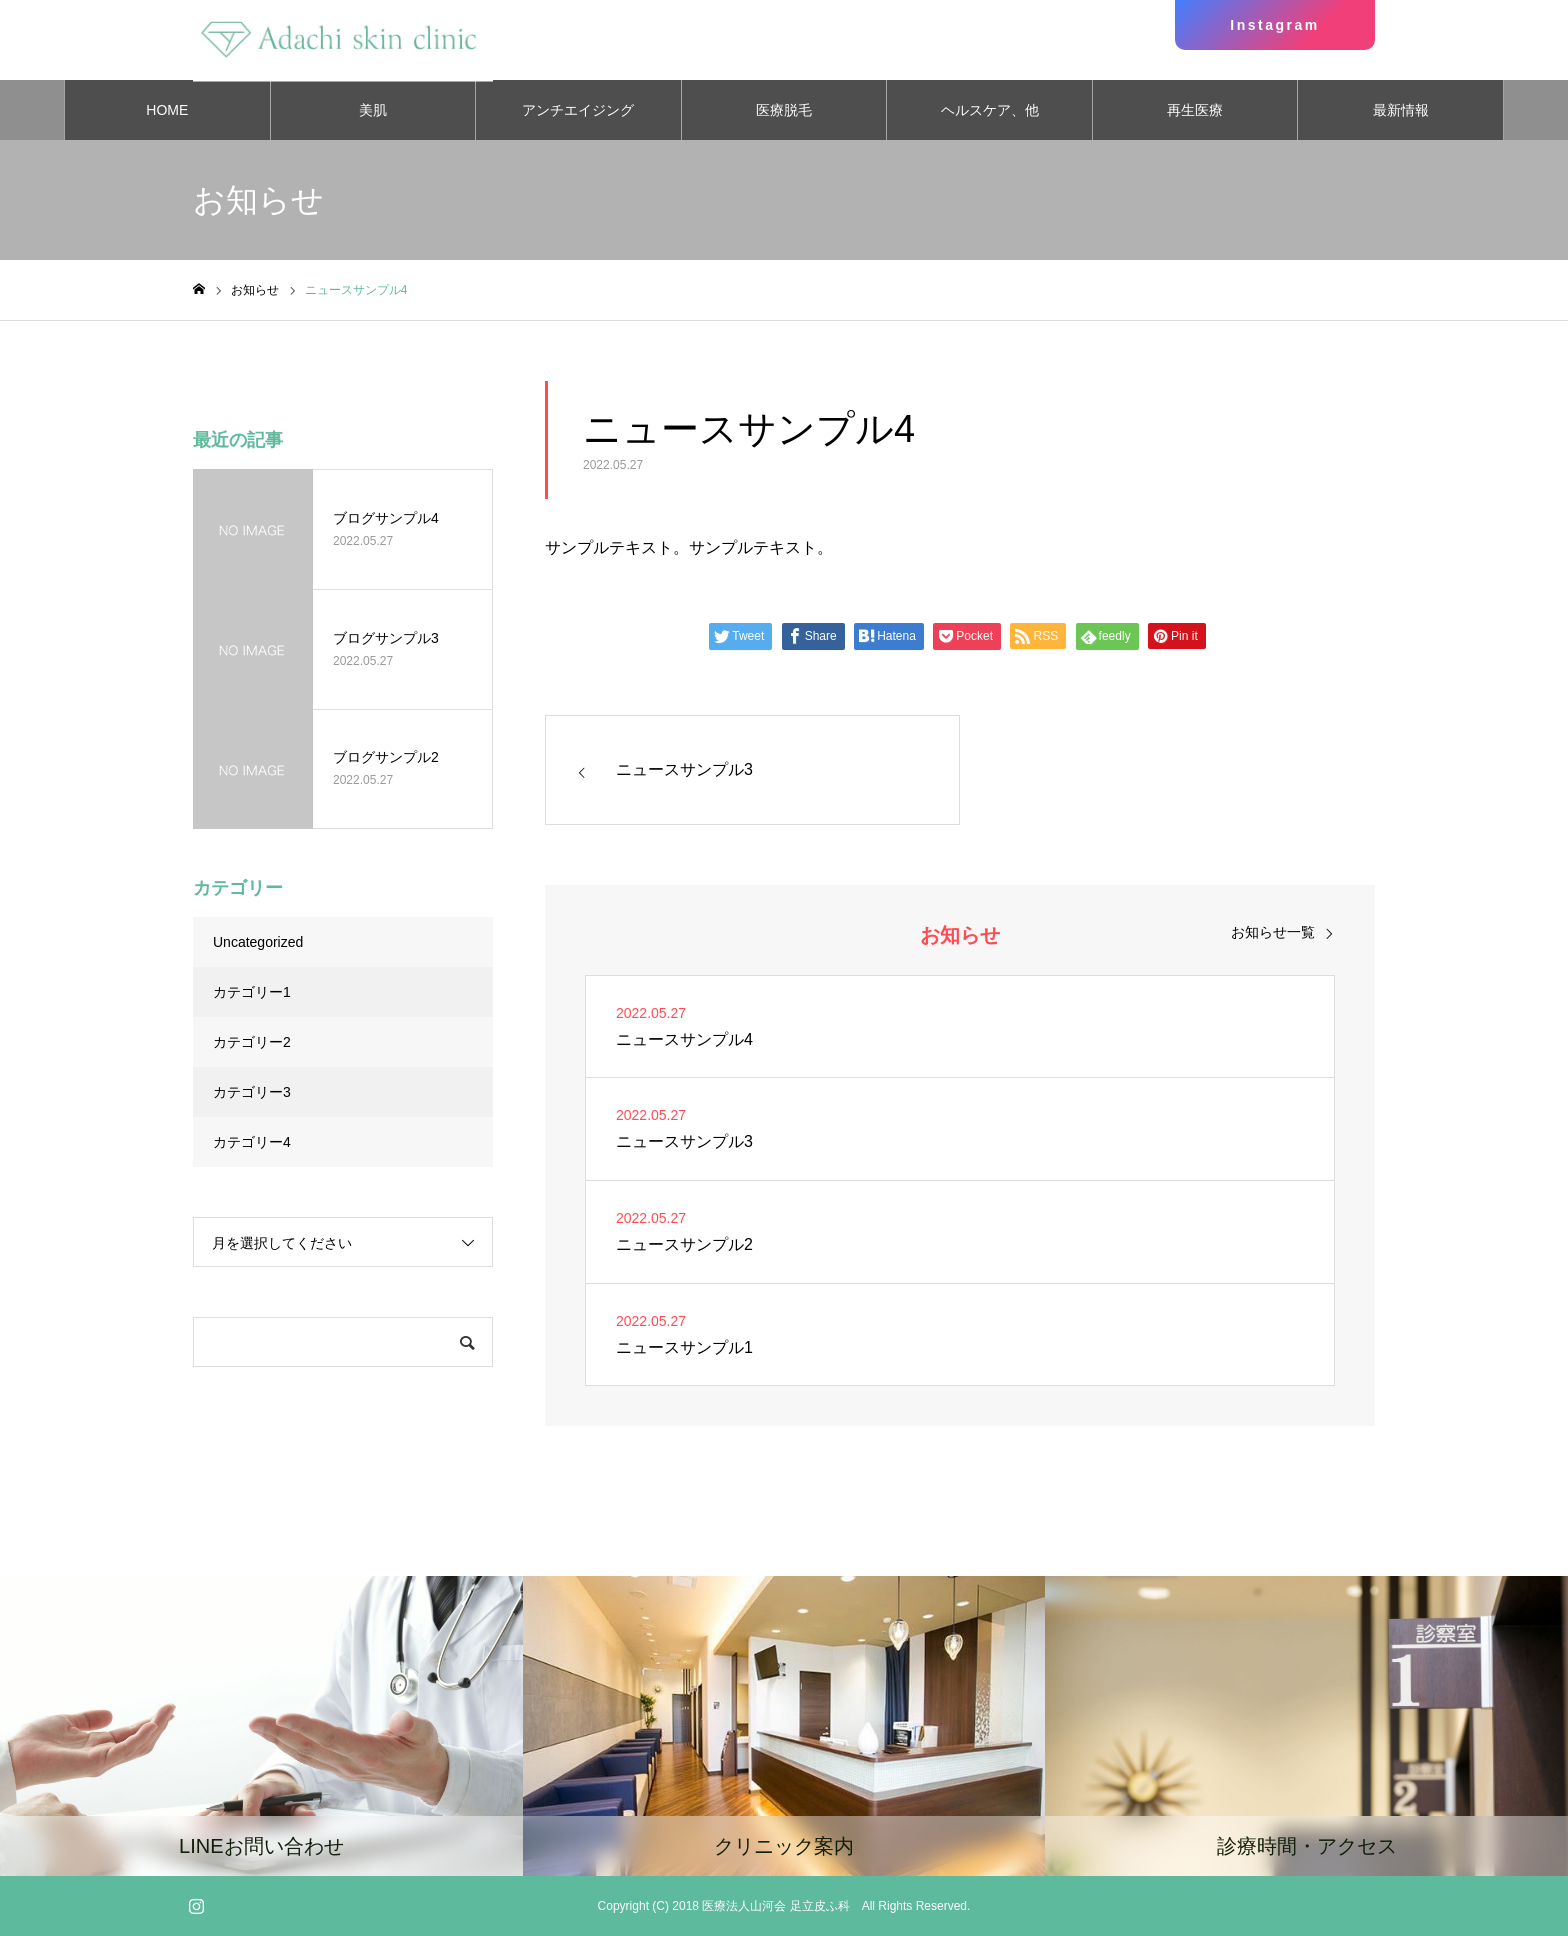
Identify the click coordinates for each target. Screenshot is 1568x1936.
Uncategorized (258, 942)
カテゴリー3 (252, 1092)
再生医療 (1195, 110)
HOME (167, 110)
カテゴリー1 (252, 992)
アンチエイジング (578, 110)
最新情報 (1401, 110)
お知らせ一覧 (1273, 932)
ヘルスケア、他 (990, 110)
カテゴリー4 (252, 1142)
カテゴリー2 (252, 1042)
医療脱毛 (784, 110)
